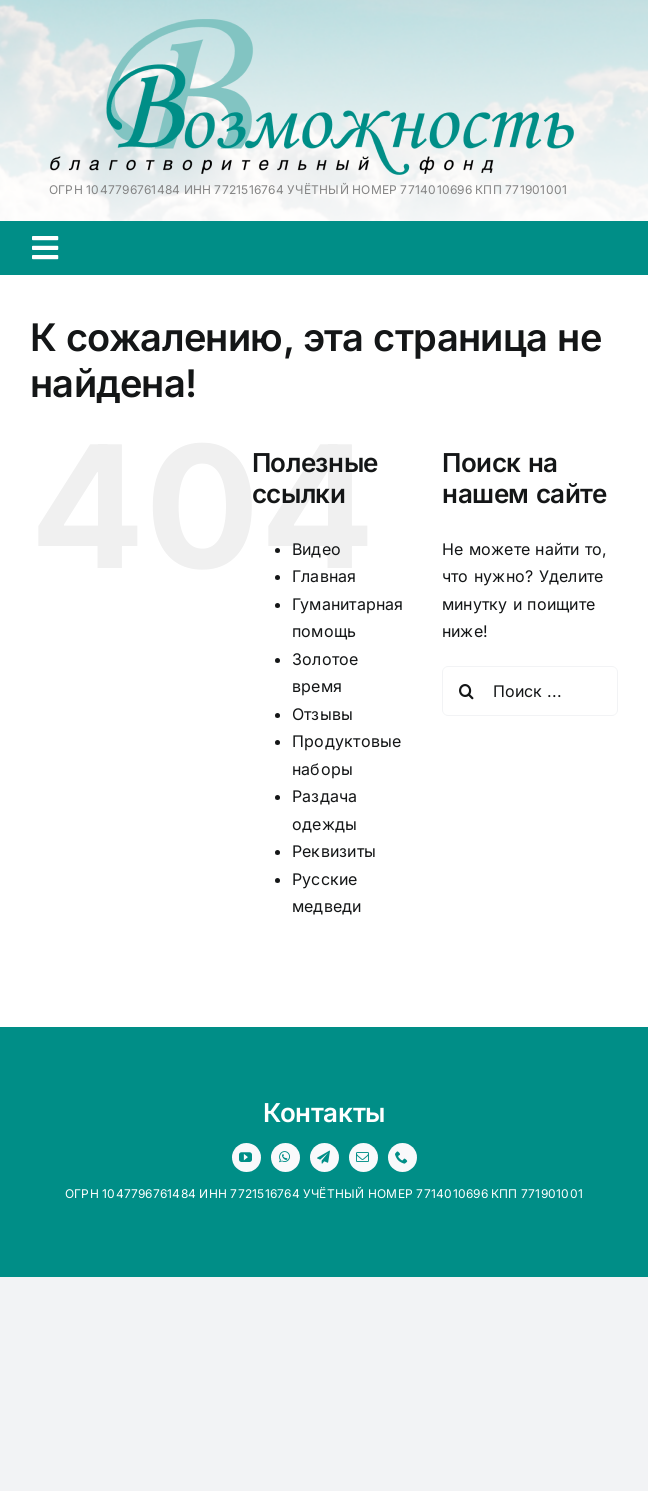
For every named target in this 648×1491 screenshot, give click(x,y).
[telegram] (324, 1157)
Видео (316, 549)
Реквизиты (334, 851)
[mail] (363, 1157)
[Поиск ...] (530, 691)
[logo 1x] (312, 27)
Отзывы (322, 714)
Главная (324, 576)
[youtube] (246, 1157)
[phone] (402, 1157)
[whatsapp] (285, 1157)
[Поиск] (467, 691)
